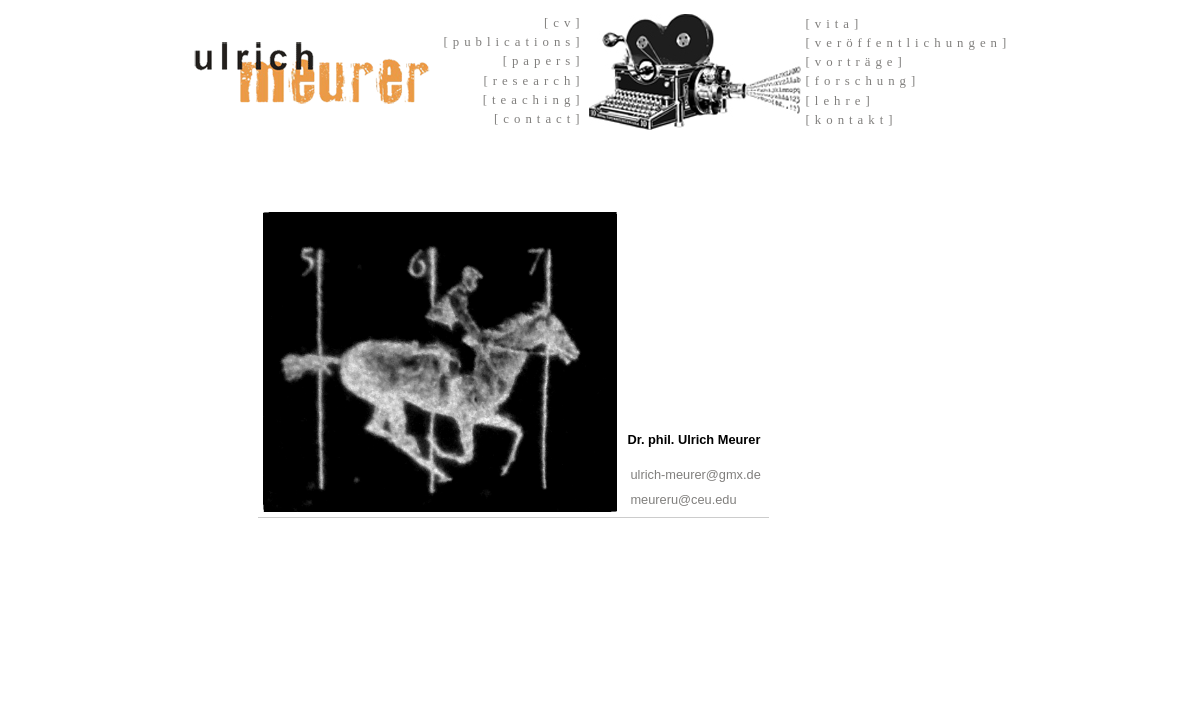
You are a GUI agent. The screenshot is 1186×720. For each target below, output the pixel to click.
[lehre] (840, 101)
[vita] (835, 24)
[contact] (539, 119)
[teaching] (534, 100)
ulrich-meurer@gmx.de (695, 474)
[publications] (514, 42)
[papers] (544, 61)
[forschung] (863, 81)
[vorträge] (856, 62)
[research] (533, 81)
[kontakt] (852, 120)
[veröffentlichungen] (909, 43)
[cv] (564, 23)
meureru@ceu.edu (683, 499)
